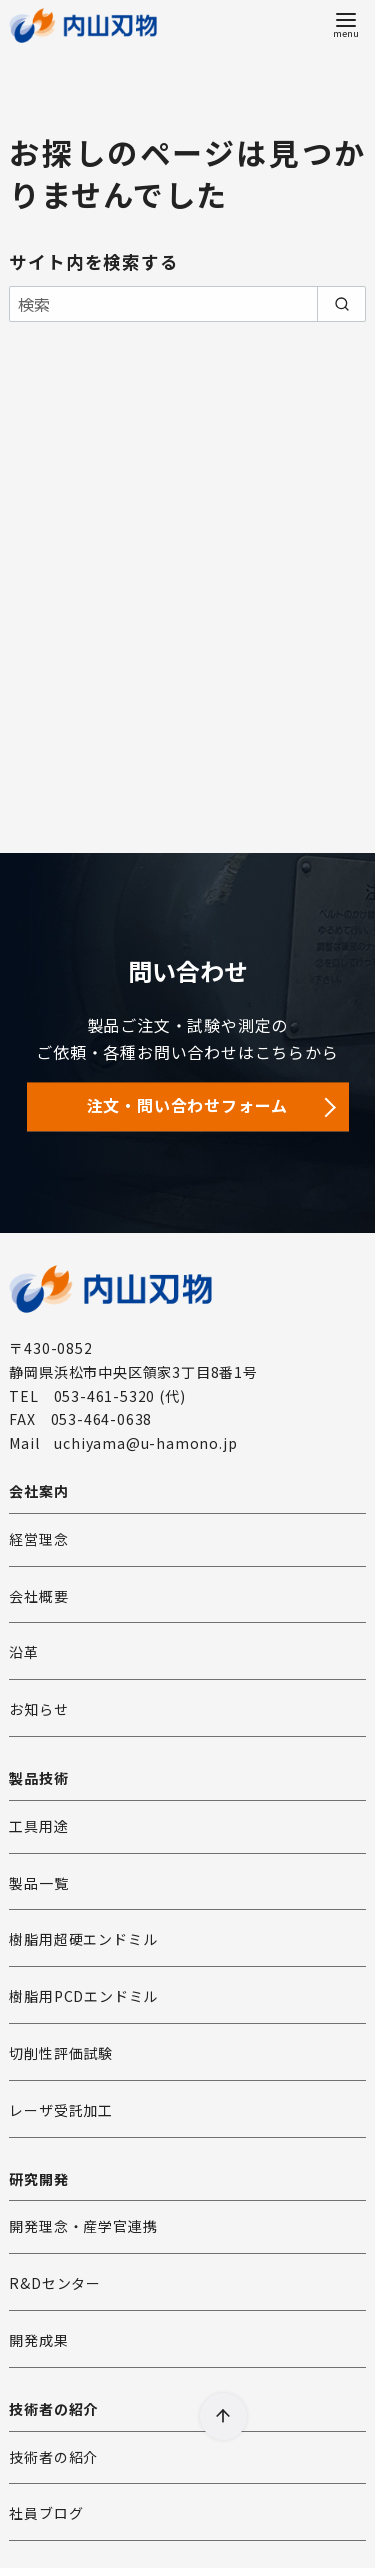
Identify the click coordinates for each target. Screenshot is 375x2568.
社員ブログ (46, 2513)
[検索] (187, 304)
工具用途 (38, 1826)
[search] (341, 304)
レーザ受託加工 (61, 2110)
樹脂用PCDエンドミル (83, 1996)
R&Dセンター (55, 2283)
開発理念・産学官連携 (83, 2226)
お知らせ (38, 1709)
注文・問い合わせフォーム (188, 1105)
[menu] (346, 23)
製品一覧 (38, 1883)
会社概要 (38, 1596)
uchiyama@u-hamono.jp (145, 1443)
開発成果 (38, 2340)
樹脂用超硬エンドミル (83, 1939)
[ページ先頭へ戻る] (223, 2416)
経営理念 (38, 1539)
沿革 (24, 1652)
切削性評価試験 (61, 2053)
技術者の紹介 (53, 2457)
